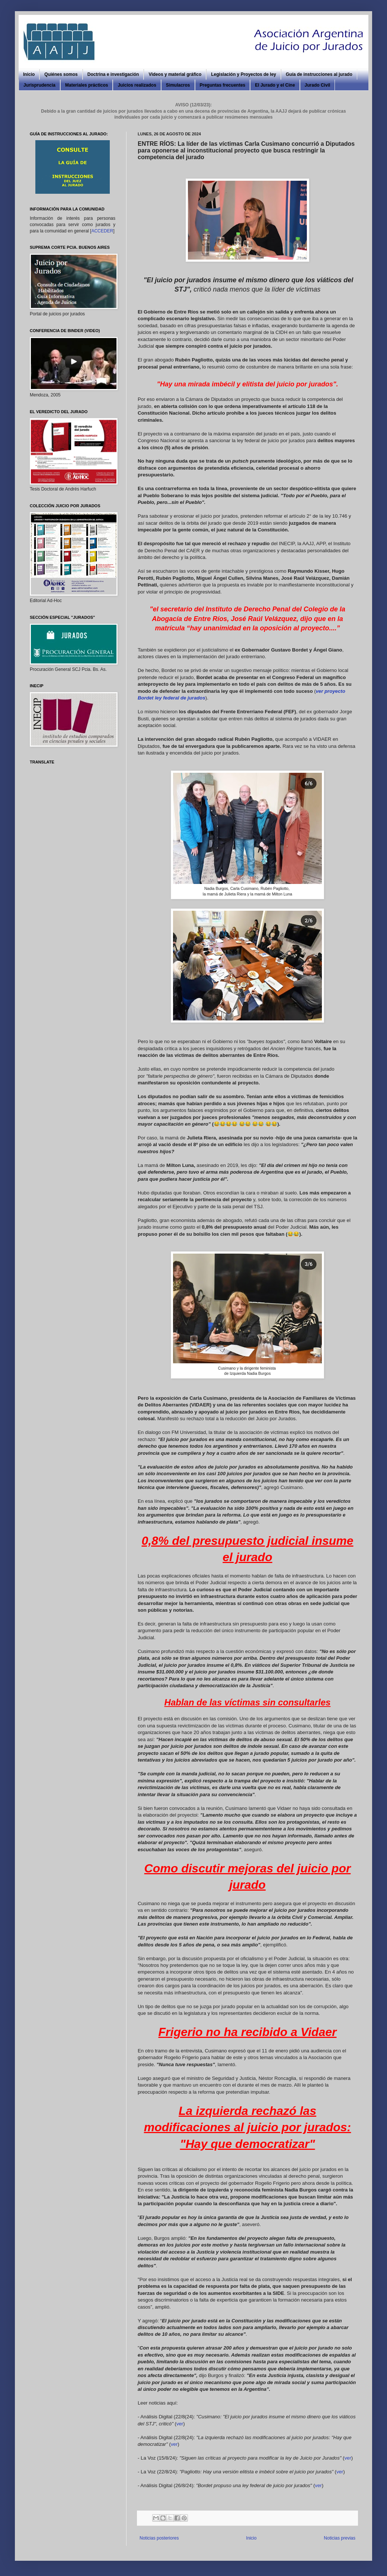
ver (179, 2424)
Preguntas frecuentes (223, 85)
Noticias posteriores (159, 2538)
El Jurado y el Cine (275, 85)
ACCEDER (102, 231)
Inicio (29, 74)
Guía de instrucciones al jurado (319, 74)
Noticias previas (339, 2538)
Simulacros (178, 85)
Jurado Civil (317, 85)
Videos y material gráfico (174, 74)
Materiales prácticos (86, 85)
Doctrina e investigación (113, 74)
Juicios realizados (137, 85)
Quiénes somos (60, 74)
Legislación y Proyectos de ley (243, 74)
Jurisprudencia (39, 85)
